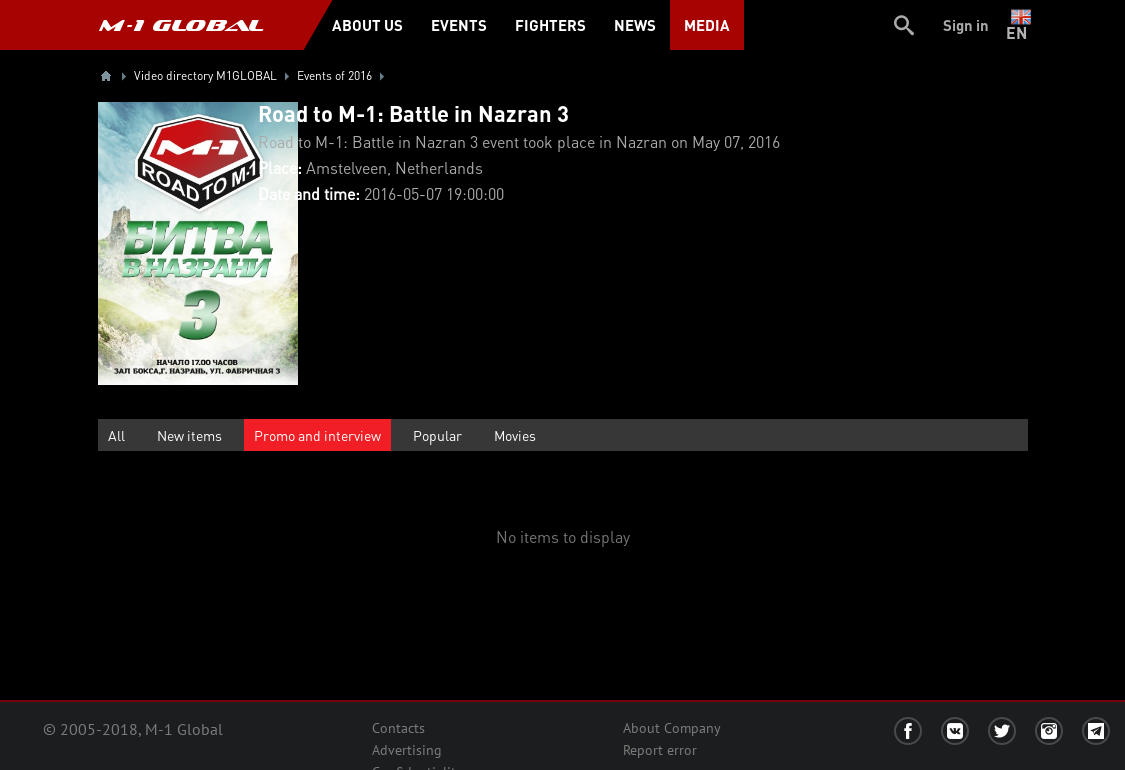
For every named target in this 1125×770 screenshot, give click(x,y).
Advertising (407, 750)
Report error (660, 750)
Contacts (398, 728)
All (116, 435)
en (1020, 25)
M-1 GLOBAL (181, 25)
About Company (672, 728)
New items (189, 435)
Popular (437, 435)
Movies (515, 435)
